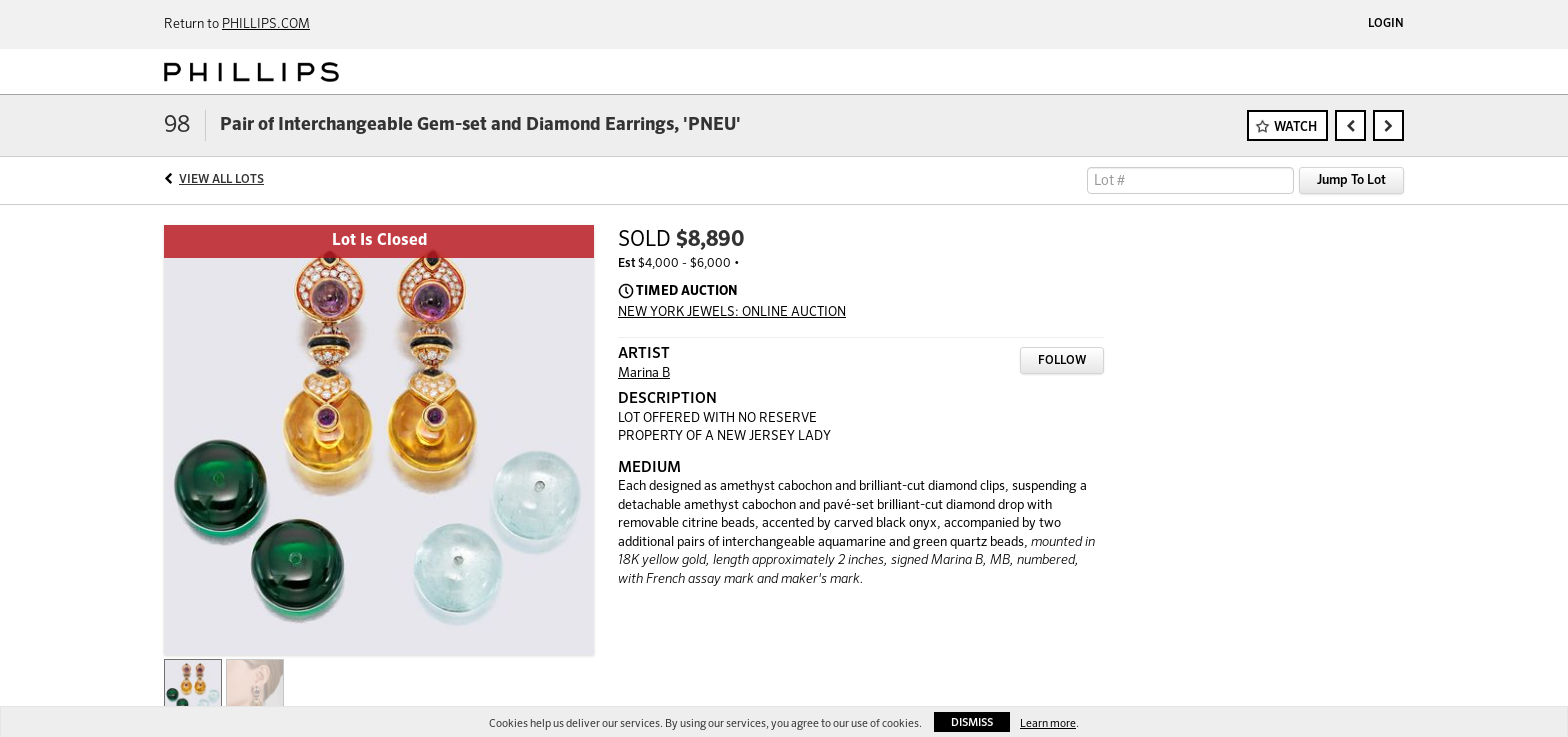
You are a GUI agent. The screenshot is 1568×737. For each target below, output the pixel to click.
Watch (1295, 127)
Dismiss (972, 722)
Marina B (644, 373)
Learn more (1048, 723)
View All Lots (221, 180)
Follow (1062, 361)
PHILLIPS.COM (266, 24)
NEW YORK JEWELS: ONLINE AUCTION (732, 312)
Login (1386, 24)
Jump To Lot (1351, 180)
